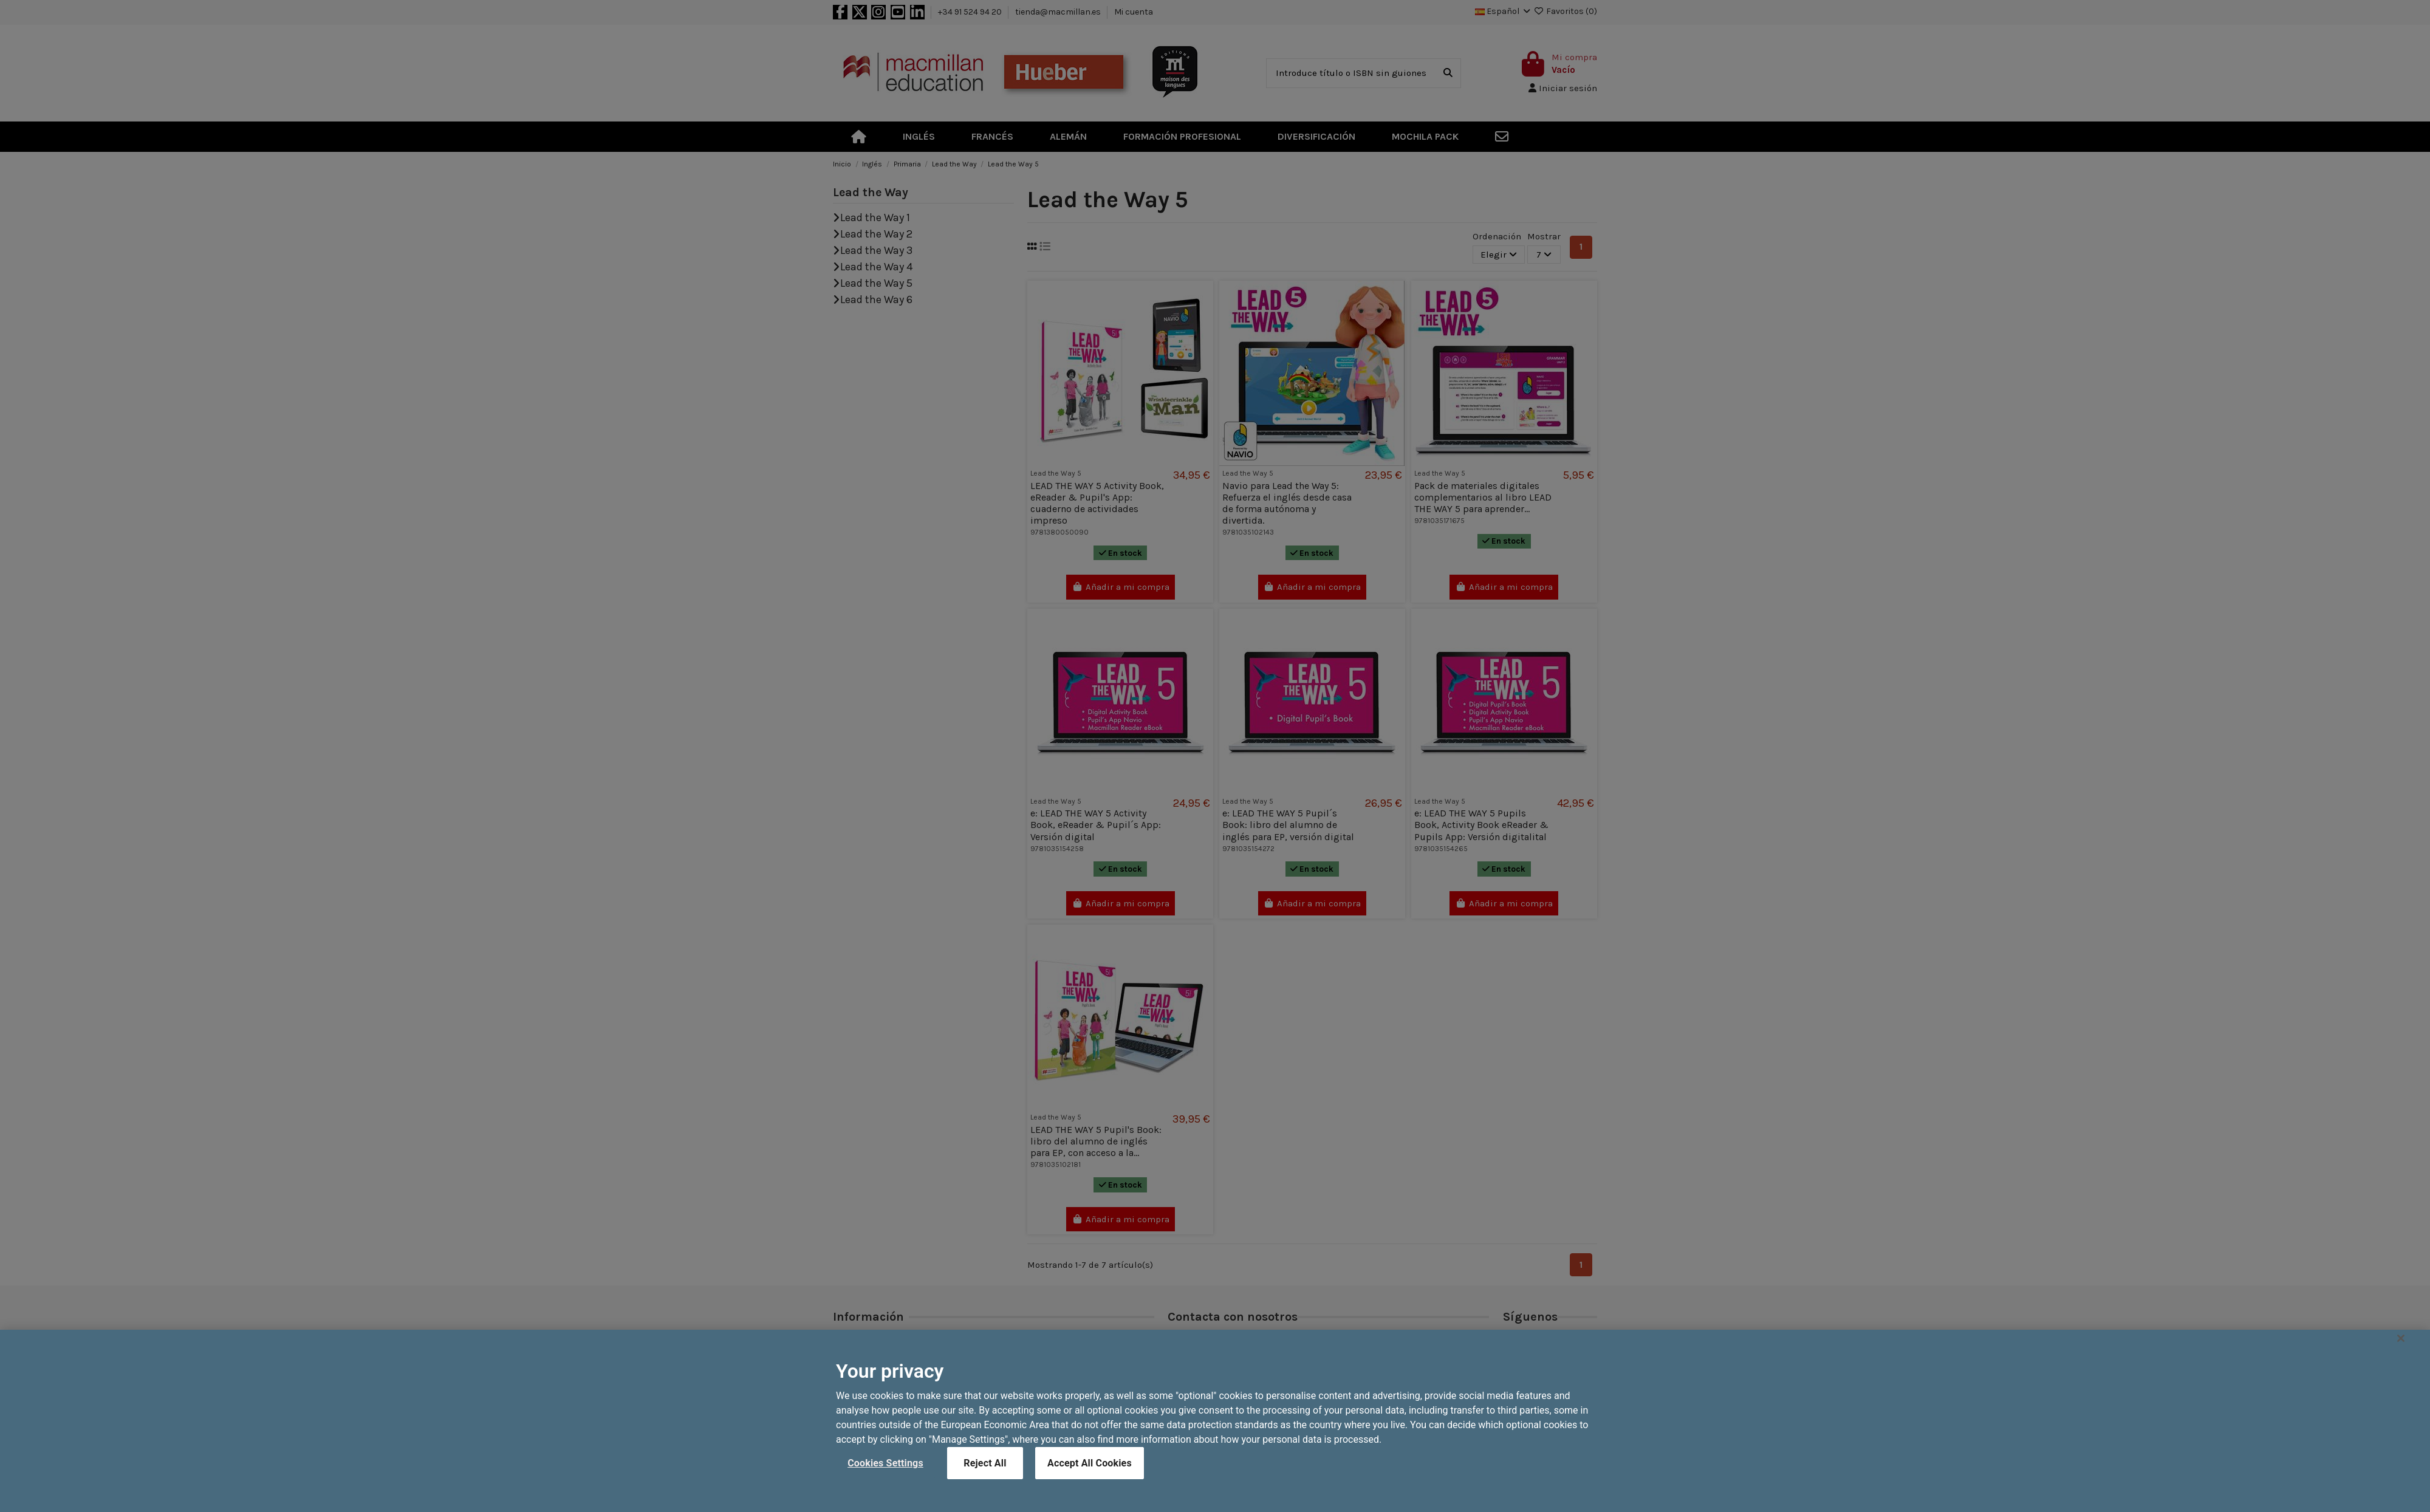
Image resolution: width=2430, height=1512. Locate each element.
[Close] (2400, 1373)
